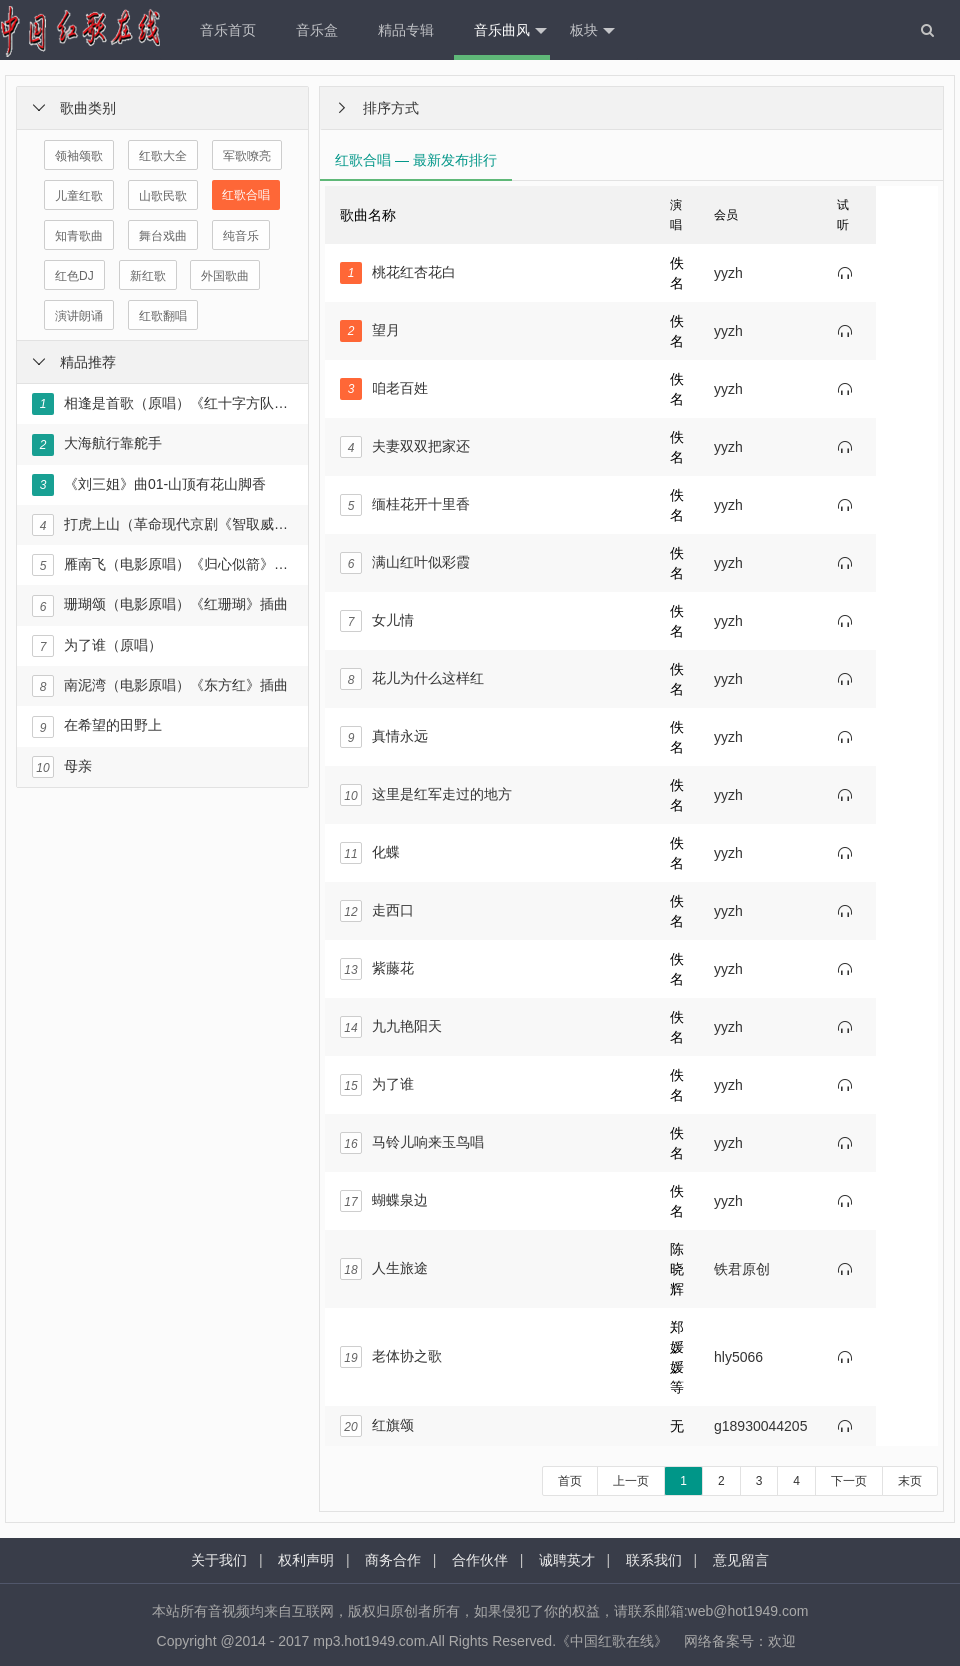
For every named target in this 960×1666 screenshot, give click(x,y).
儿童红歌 (79, 196)
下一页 (849, 1481)
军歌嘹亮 (247, 156)
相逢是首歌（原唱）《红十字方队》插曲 (162, 404)
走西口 (377, 911)
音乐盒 (317, 30)
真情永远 (384, 737)
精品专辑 (406, 30)
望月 (370, 331)
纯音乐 (241, 236)
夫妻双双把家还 (405, 447)
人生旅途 (384, 1269)
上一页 (631, 1481)
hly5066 (738, 1357)
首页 (570, 1481)
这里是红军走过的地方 (426, 795)
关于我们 (219, 1560)
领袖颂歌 (79, 156)
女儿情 (377, 621)
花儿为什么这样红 (412, 679)
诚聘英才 (567, 1560)
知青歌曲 (79, 236)
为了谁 (377, 1085)
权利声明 (306, 1560)
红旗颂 (377, 1426)
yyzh (728, 273)
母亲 (62, 767)
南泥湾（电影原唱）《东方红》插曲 (160, 686)
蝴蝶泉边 (384, 1201)
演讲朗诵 (79, 316)
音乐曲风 (510, 31)
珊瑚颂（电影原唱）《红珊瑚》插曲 (160, 606)
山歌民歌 (163, 196)
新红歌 (148, 276)
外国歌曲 (225, 276)
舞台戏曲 (163, 236)
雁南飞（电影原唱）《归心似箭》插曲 (162, 565)
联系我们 (654, 1560)
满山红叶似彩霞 (405, 563)
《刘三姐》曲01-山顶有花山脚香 (149, 485)
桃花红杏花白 (398, 273)
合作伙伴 (480, 1560)
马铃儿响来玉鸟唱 (412, 1143)
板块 (592, 31)
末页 (910, 1481)
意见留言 (741, 1560)
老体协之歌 (391, 1357)
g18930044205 (760, 1426)
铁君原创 (742, 1269)
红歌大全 (163, 156)
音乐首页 (228, 30)
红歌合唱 (246, 195)
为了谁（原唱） (97, 646)
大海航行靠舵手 (97, 445)
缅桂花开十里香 (405, 505)
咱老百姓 (384, 389)
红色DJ (74, 276)
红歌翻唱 (163, 316)
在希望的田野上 (97, 727)
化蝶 (370, 853)
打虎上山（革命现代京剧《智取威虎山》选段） (162, 525)
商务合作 (393, 1560)
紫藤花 (377, 969)
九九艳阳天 (391, 1027)
